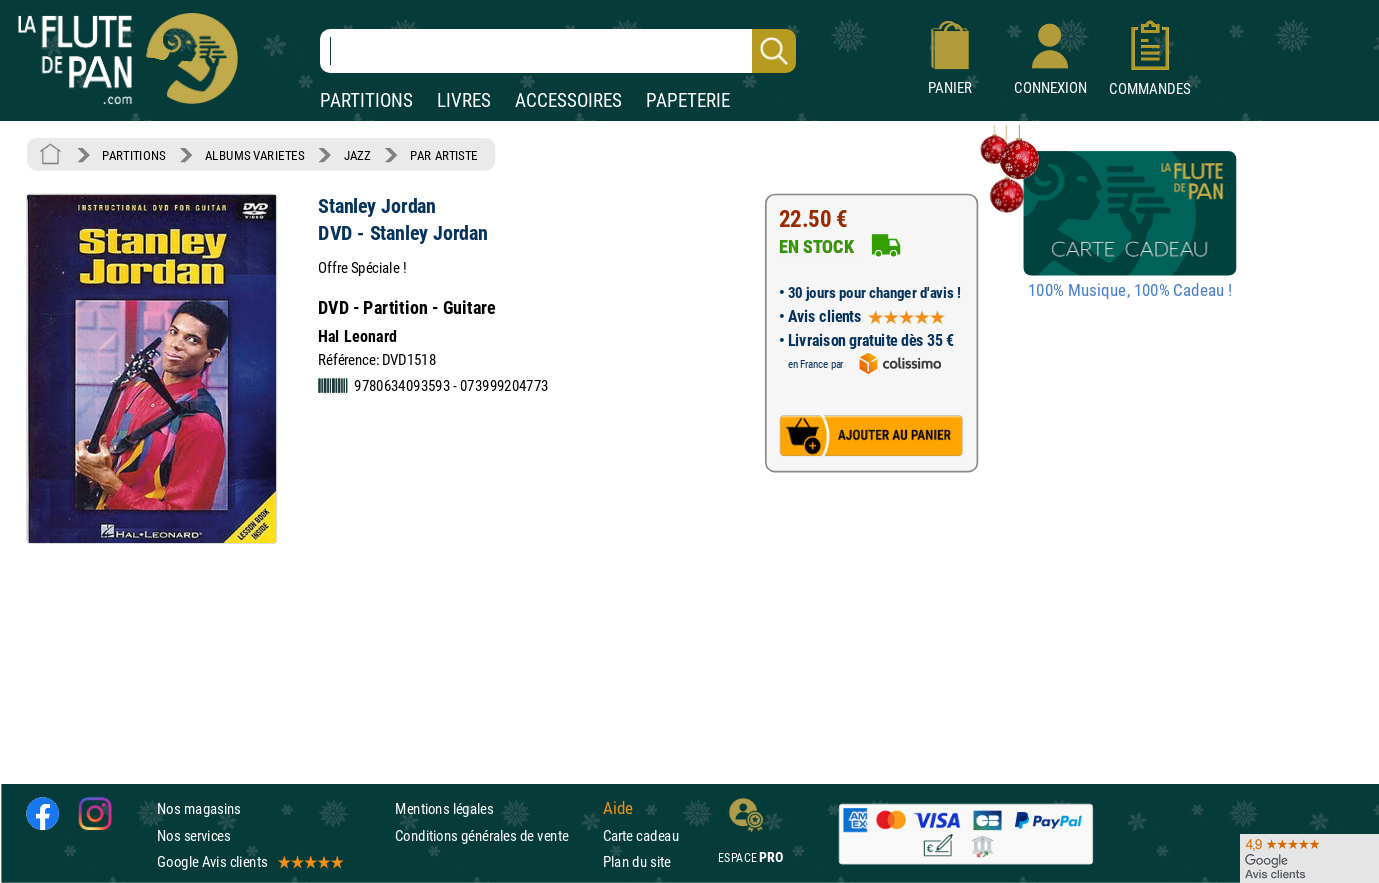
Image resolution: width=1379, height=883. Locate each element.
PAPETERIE (688, 100)
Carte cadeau (641, 835)
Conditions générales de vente (494, 835)
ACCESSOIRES (568, 100)
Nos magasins (199, 809)
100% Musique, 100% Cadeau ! (1130, 291)
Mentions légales (444, 809)
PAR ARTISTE (444, 155)
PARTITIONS (366, 100)
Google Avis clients (249, 861)
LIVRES (464, 100)
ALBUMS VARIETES (254, 155)
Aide (618, 809)
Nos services (193, 835)
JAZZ (357, 155)
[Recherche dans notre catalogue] (558, 51)
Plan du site (637, 861)
